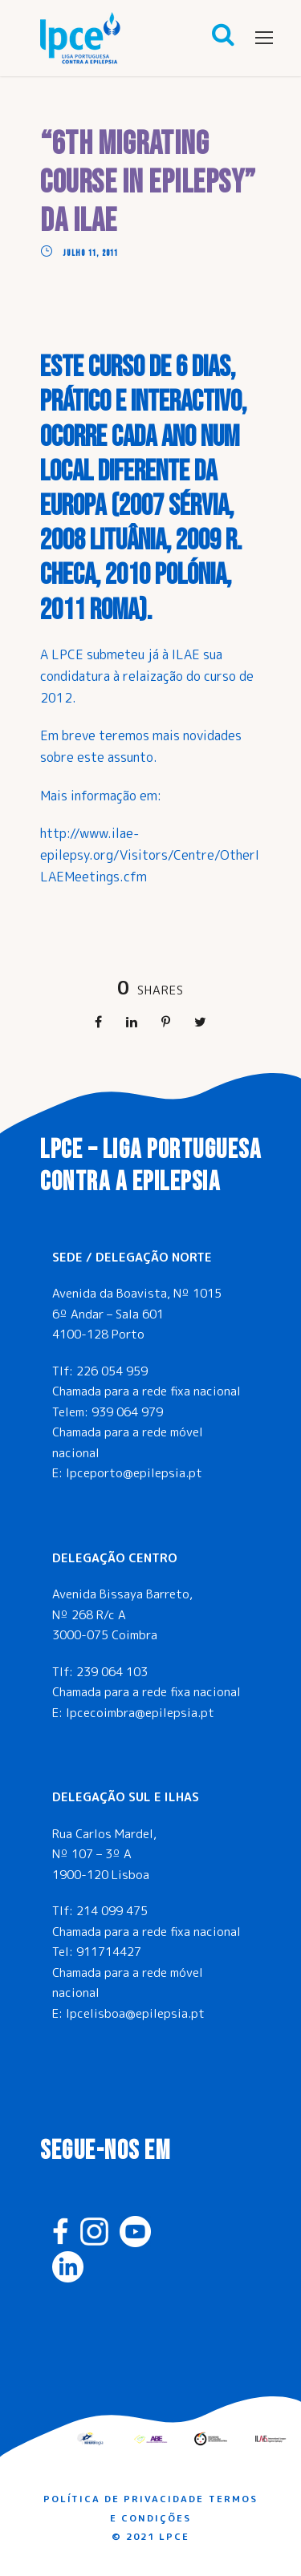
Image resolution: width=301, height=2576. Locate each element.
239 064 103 (112, 1671)
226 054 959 (112, 1371)
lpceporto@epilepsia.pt (134, 1472)
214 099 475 (112, 1910)
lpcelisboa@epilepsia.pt (135, 2013)
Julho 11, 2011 (90, 253)
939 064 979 (127, 1411)
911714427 (108, 1951)
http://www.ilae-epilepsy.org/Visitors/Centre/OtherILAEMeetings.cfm (149, 854)
